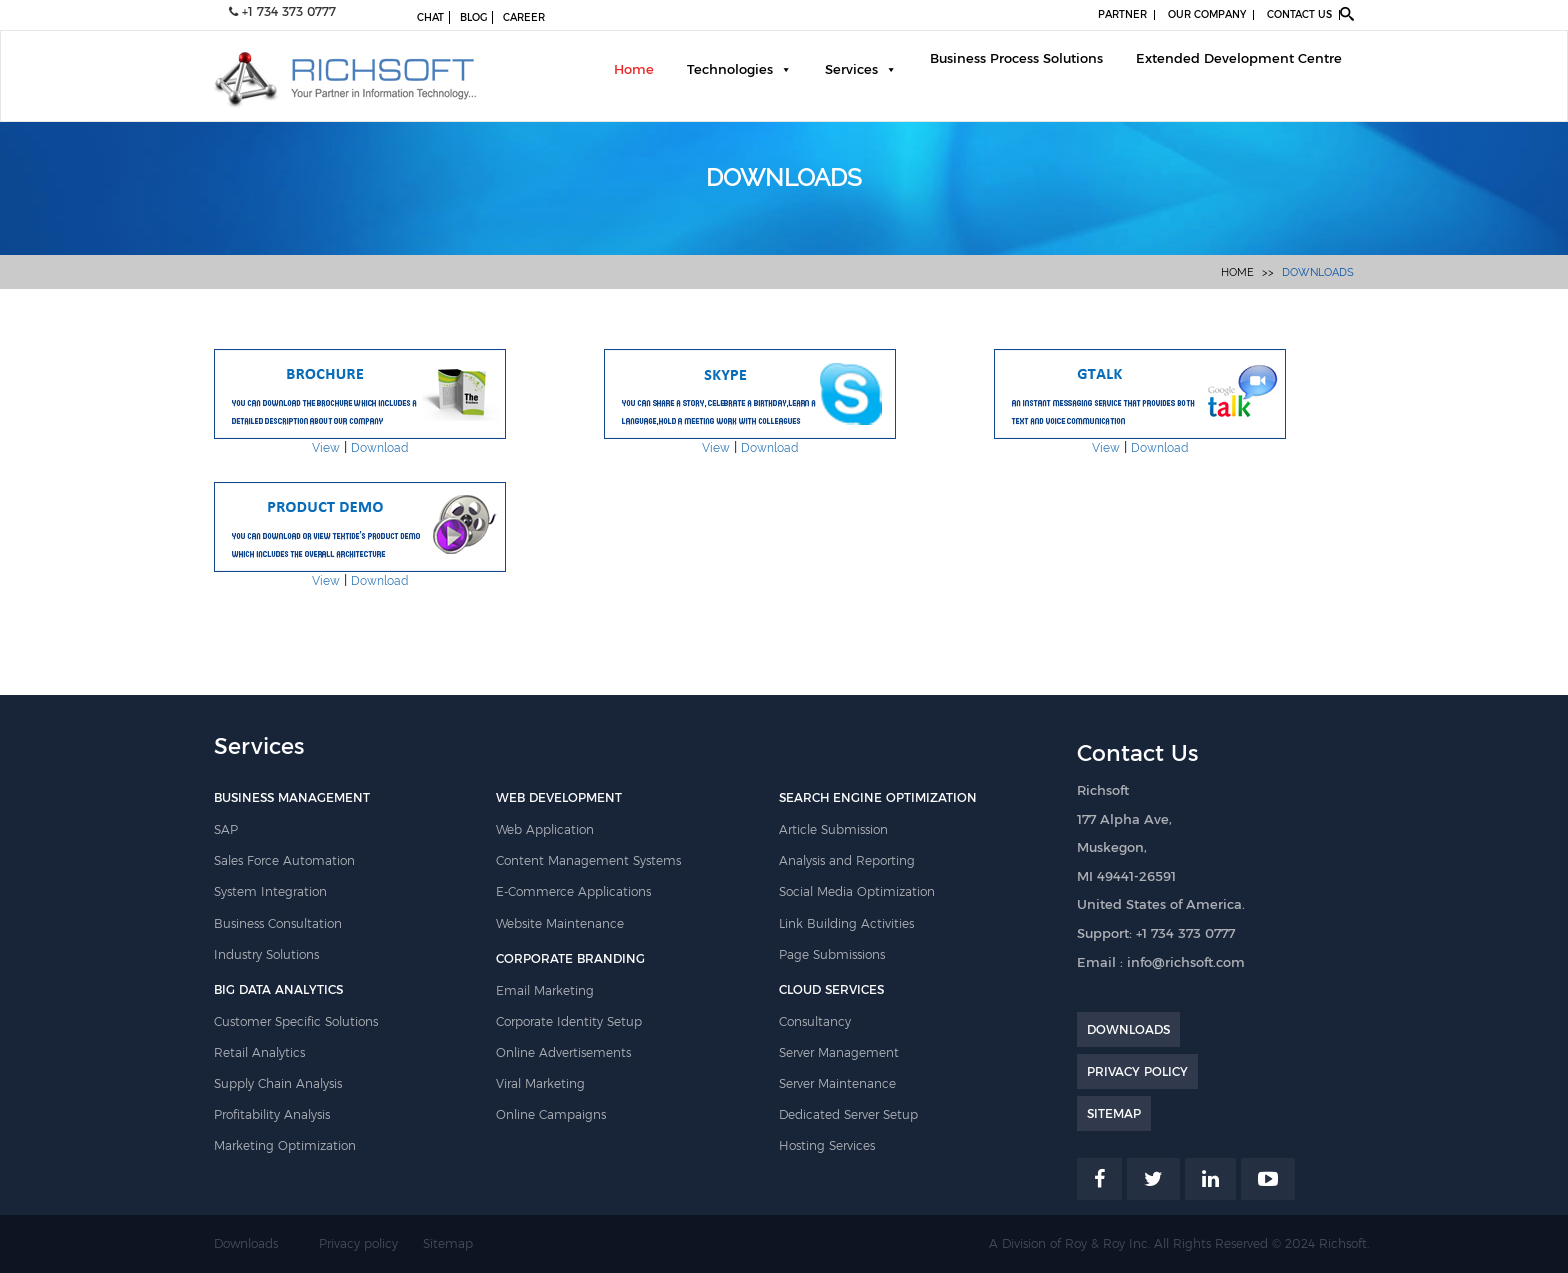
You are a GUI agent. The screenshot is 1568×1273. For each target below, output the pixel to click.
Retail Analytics (259, 1052)
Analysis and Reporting (847, 860)
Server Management (839, 1052)
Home (634, 69)
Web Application (545, 829)
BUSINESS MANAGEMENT (292, 797)
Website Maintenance (560, 923)
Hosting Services (827, 1145)
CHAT (430, 17)
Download (379, 448)
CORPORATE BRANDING (570, 958)
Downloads (1318, 272)
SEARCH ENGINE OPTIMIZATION (878, 797)
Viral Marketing (540, 1083)
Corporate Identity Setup (569, 1021)
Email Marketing (545, 990)
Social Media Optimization (857, 891)
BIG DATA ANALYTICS (278, 989)
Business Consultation (278, 923)
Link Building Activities (846, 923)
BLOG (473, 17)
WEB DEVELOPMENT (559, 797)
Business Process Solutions (1016, 58)
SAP (226, 829)
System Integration (270, 891)
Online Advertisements (563, 1052)
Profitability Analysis (272, 1114)
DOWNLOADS (1128, 1029)
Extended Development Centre (1239, 58)
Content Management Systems (588, 860)
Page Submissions (832, 954)
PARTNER (1122, 14)
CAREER (524, 17)
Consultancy (815, 1021)
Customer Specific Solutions (296, 1021)
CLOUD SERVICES (831, 989)
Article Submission (833, 829)
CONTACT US (1299, 14)
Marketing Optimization (285, 1145)
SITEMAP (1114, 1113)
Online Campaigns (551, 1114)
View (326, 448)
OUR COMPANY (1207, 14)
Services (851, 69)
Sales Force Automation (284, 860)
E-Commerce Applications (573, 891)
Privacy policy (358, 1243)
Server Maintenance (837, 1083)
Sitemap (448, 1243)
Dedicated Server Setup (848, 1114)
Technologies (730, 69)
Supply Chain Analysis (278, 1083)
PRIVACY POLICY (1137, 1071)
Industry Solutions (266, 954)
